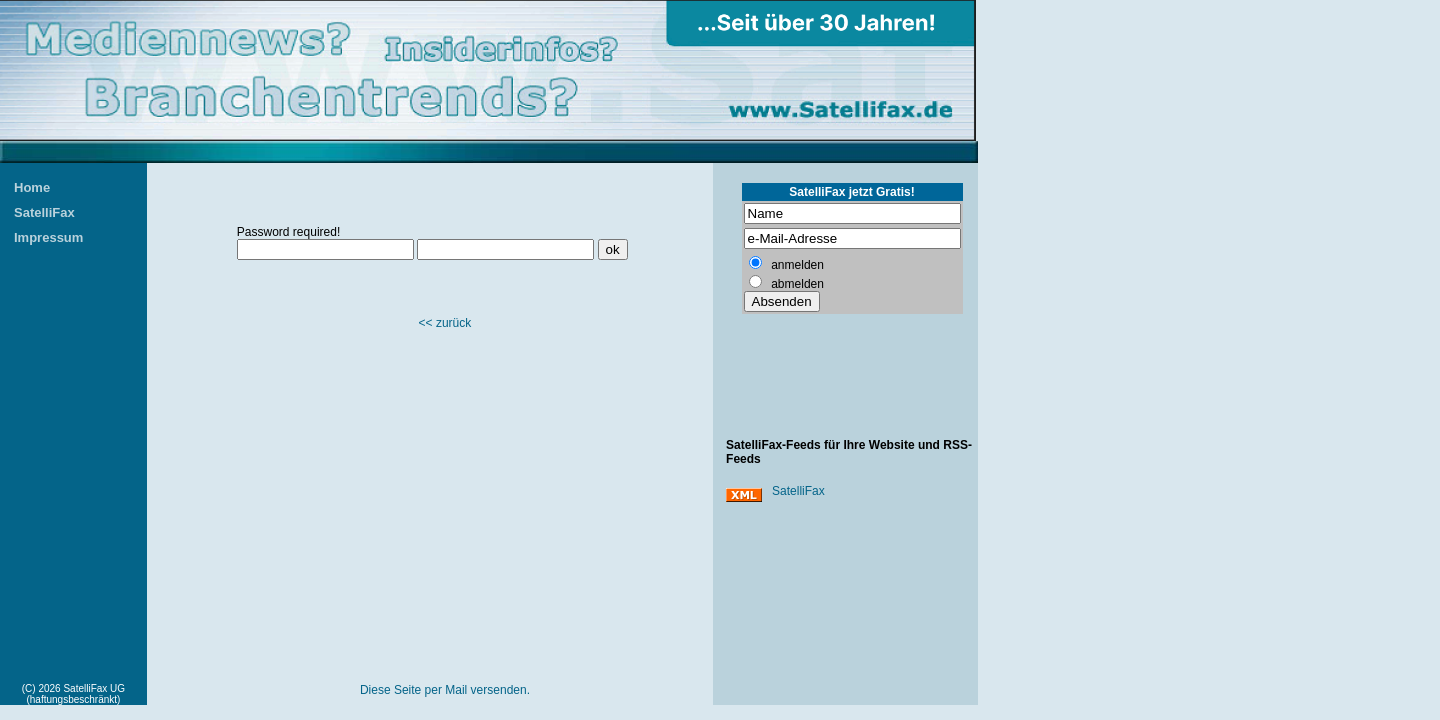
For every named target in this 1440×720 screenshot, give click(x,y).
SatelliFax (44, 212)
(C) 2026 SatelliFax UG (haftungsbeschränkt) (73, 694)
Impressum (48, 237)
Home (32, 187)
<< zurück (445, 323)
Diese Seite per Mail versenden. (445, 690)
